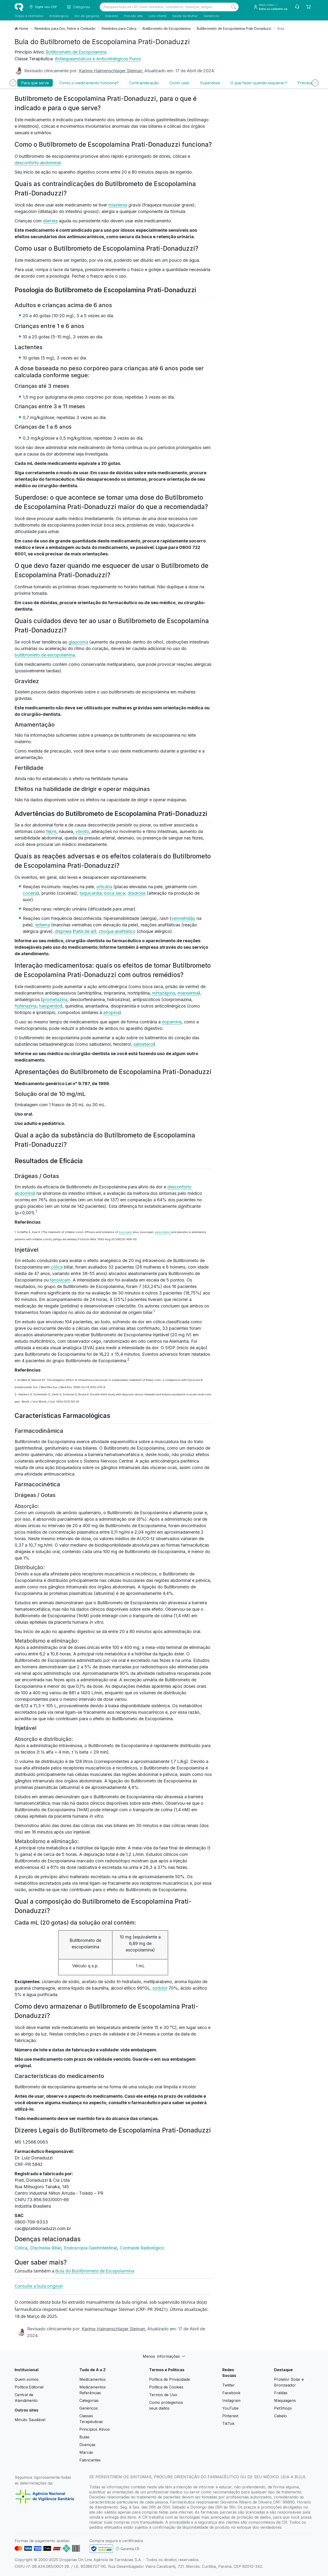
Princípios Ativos (94, 2429)
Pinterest (230, 2415)
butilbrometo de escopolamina (45, 654)
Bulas (84, 2437)
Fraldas (280, 2392)
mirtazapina (163, 993)
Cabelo (280, 2415)
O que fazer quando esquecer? (258, 82)
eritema (42, 924)
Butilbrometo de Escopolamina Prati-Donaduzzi (234, 28)
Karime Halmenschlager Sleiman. (111, 70)
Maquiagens (285, 2400)
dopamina (172, 1021)
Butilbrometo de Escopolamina (167, 28)
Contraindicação (144, 82)
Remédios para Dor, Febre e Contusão (65, 28)
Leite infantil (157, 16)
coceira (30, 893)
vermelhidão (183, 918)
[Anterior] (13, 82)
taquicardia (91, 893)
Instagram (231, 2400)
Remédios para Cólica (119, 28)
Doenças (87, 2444)
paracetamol (163, 1232)
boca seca (114, 893)
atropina (111, 1012)
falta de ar (84, 931)
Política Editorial (29, 2387)
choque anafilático (117, 931)
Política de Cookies (166, 2387)
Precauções (308, 82)
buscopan (125, 1232)
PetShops (283, 2408)
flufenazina (25, 1006)
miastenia (117, 204)
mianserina (188, 993)
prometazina (55, 999)
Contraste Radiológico (142, 2247)
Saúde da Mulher (185, 16)
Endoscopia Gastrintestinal (91, 2247)
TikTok (228, 2423)
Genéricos (211, 16)
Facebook (231, 2392)
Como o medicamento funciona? (89, 82)
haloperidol (50, 1006)
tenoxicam (60, 1279)
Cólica (21, 2247)
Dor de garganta (87, 16)
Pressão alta (133, 16)
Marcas (86, 2452)
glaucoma (78, 641)
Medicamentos (92, 2379)
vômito (82, 831)
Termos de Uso (163, 2394)
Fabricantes (90, 2460)
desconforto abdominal (38, 162)
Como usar (179, 82)
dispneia (63, 931)
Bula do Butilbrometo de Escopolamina (94, 2271)
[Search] (234, 7)
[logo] (19, 7)
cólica (57, 1267)
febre (51, 831)
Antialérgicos (59, 16)
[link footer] (101, 2549)
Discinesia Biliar (46, 2247)
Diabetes (111, 16)
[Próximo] (315, 82)
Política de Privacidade (169, 2379)
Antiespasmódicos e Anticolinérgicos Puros (98, 58)
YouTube (230, 2408)
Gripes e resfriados (29, 16)
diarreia (50, 220)
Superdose (210, 82)
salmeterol (143, 1044)
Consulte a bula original (39, 2286)
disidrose (137, 893)
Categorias (89, 2400)
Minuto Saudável (30, 2419)
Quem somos (27, 2379)
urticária (104, 886)
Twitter (228, 2385)
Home (23, 28)
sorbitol (159, 1988)
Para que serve (35, 82)
